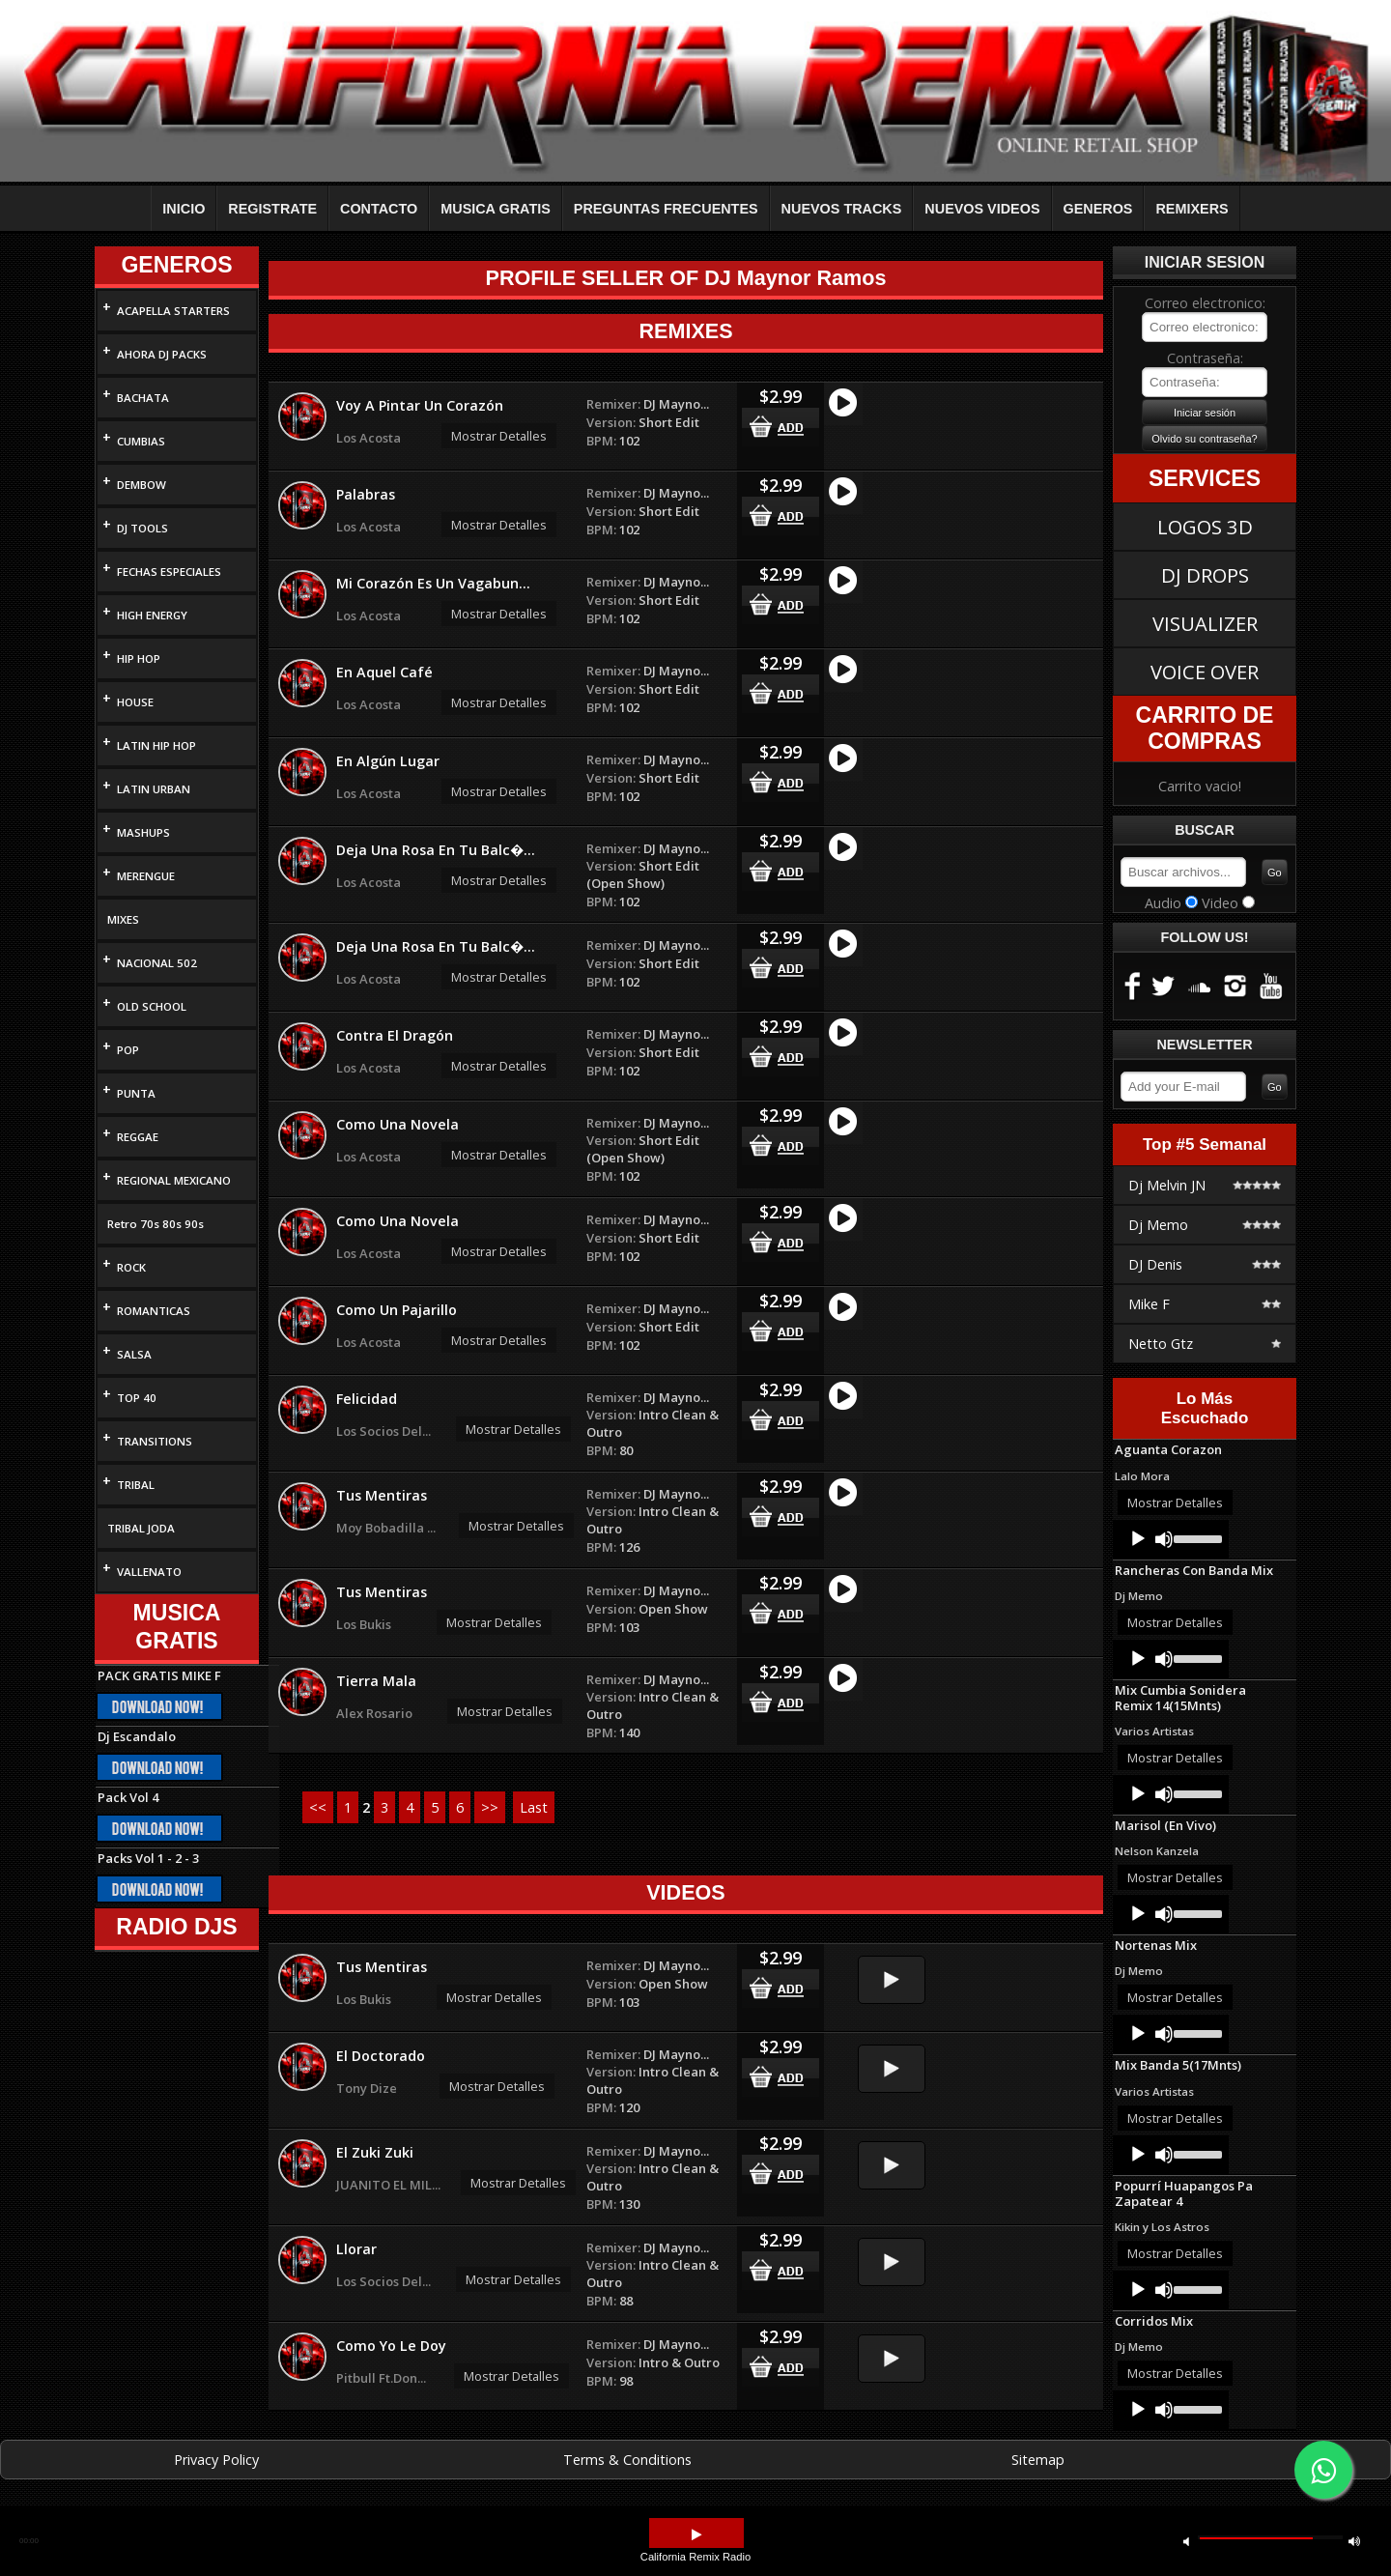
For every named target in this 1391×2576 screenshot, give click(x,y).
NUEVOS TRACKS (841, 208)
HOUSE (135, 702)
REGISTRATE (272, 208)
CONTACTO (378, 208)
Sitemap (1038, 2459)
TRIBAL (136, 1484)
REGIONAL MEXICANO (174, 1180)
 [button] (1186, 2540)
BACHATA (143, 397)
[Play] (1138, 1539)
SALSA (134, 1354)
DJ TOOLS (142, 528)
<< (317, 1807)
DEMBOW (141, 484)
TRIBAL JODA (141, 1528)
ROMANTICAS (153, 1310)
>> (489, 1807)
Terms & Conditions (627, 2459)
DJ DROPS (1205, 574)
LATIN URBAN (153, 789)
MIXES (123, 919)
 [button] (1354, 2540)
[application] (1171, 1539)
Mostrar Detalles (499, 435)
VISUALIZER (1205, 623)
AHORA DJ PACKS (162, 354)
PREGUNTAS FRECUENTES (666, 208)
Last (534, 1807)
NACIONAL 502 (157, 963)
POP (128, 1050)
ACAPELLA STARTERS (173, 310)
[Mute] (1164, 1539)
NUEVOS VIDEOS (981, 208)
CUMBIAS (141, 441)
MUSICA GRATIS (495, 208)
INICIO (183, 208)
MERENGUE (146, 876)
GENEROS (1098, 208)
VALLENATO (149, 1571)
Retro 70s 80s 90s (155, 1223)
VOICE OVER (1204, 671)
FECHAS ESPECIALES (169, 571)
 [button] (696, 2535)
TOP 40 (136, 1397)
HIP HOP (138, 658)
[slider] (1196, 1537)
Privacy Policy (216, 2459)
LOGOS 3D (1205, 526)
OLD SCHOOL (151, 1006)
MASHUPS (143, 832)
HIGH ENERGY (152, 615)
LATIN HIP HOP (156, 745)
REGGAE (137, 1137)
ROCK (131, 1267)
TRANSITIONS (154, 1441)
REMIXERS (1191, 208)
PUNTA (136, 1093)
